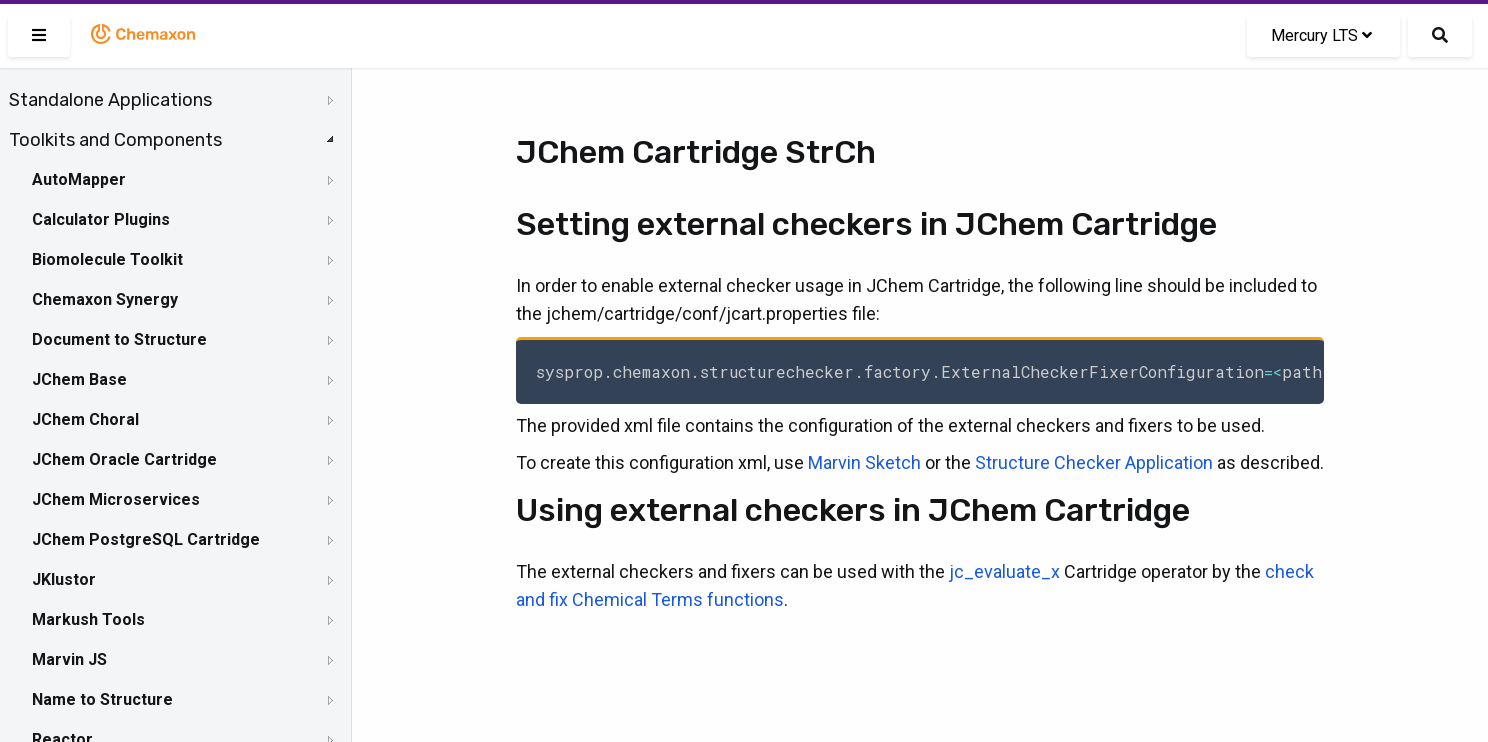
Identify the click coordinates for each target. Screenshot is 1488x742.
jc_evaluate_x (1004, 571)
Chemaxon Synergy (105, 299)
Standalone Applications (110, 100)
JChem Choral (85, 419)
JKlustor (64, 579)
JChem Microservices (116, 499)
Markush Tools (88, 619)
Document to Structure (119, 339)
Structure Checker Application (1094, 462)
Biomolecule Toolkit (107, 259)
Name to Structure (102, 699)
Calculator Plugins (101, 219)
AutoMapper (79, 179)
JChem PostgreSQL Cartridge (146, 539)
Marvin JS (69, 659)
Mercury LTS (1321, 35)
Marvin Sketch (864, 462)
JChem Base (79, 379)
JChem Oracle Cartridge (124, 459)
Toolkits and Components (115, 140)
